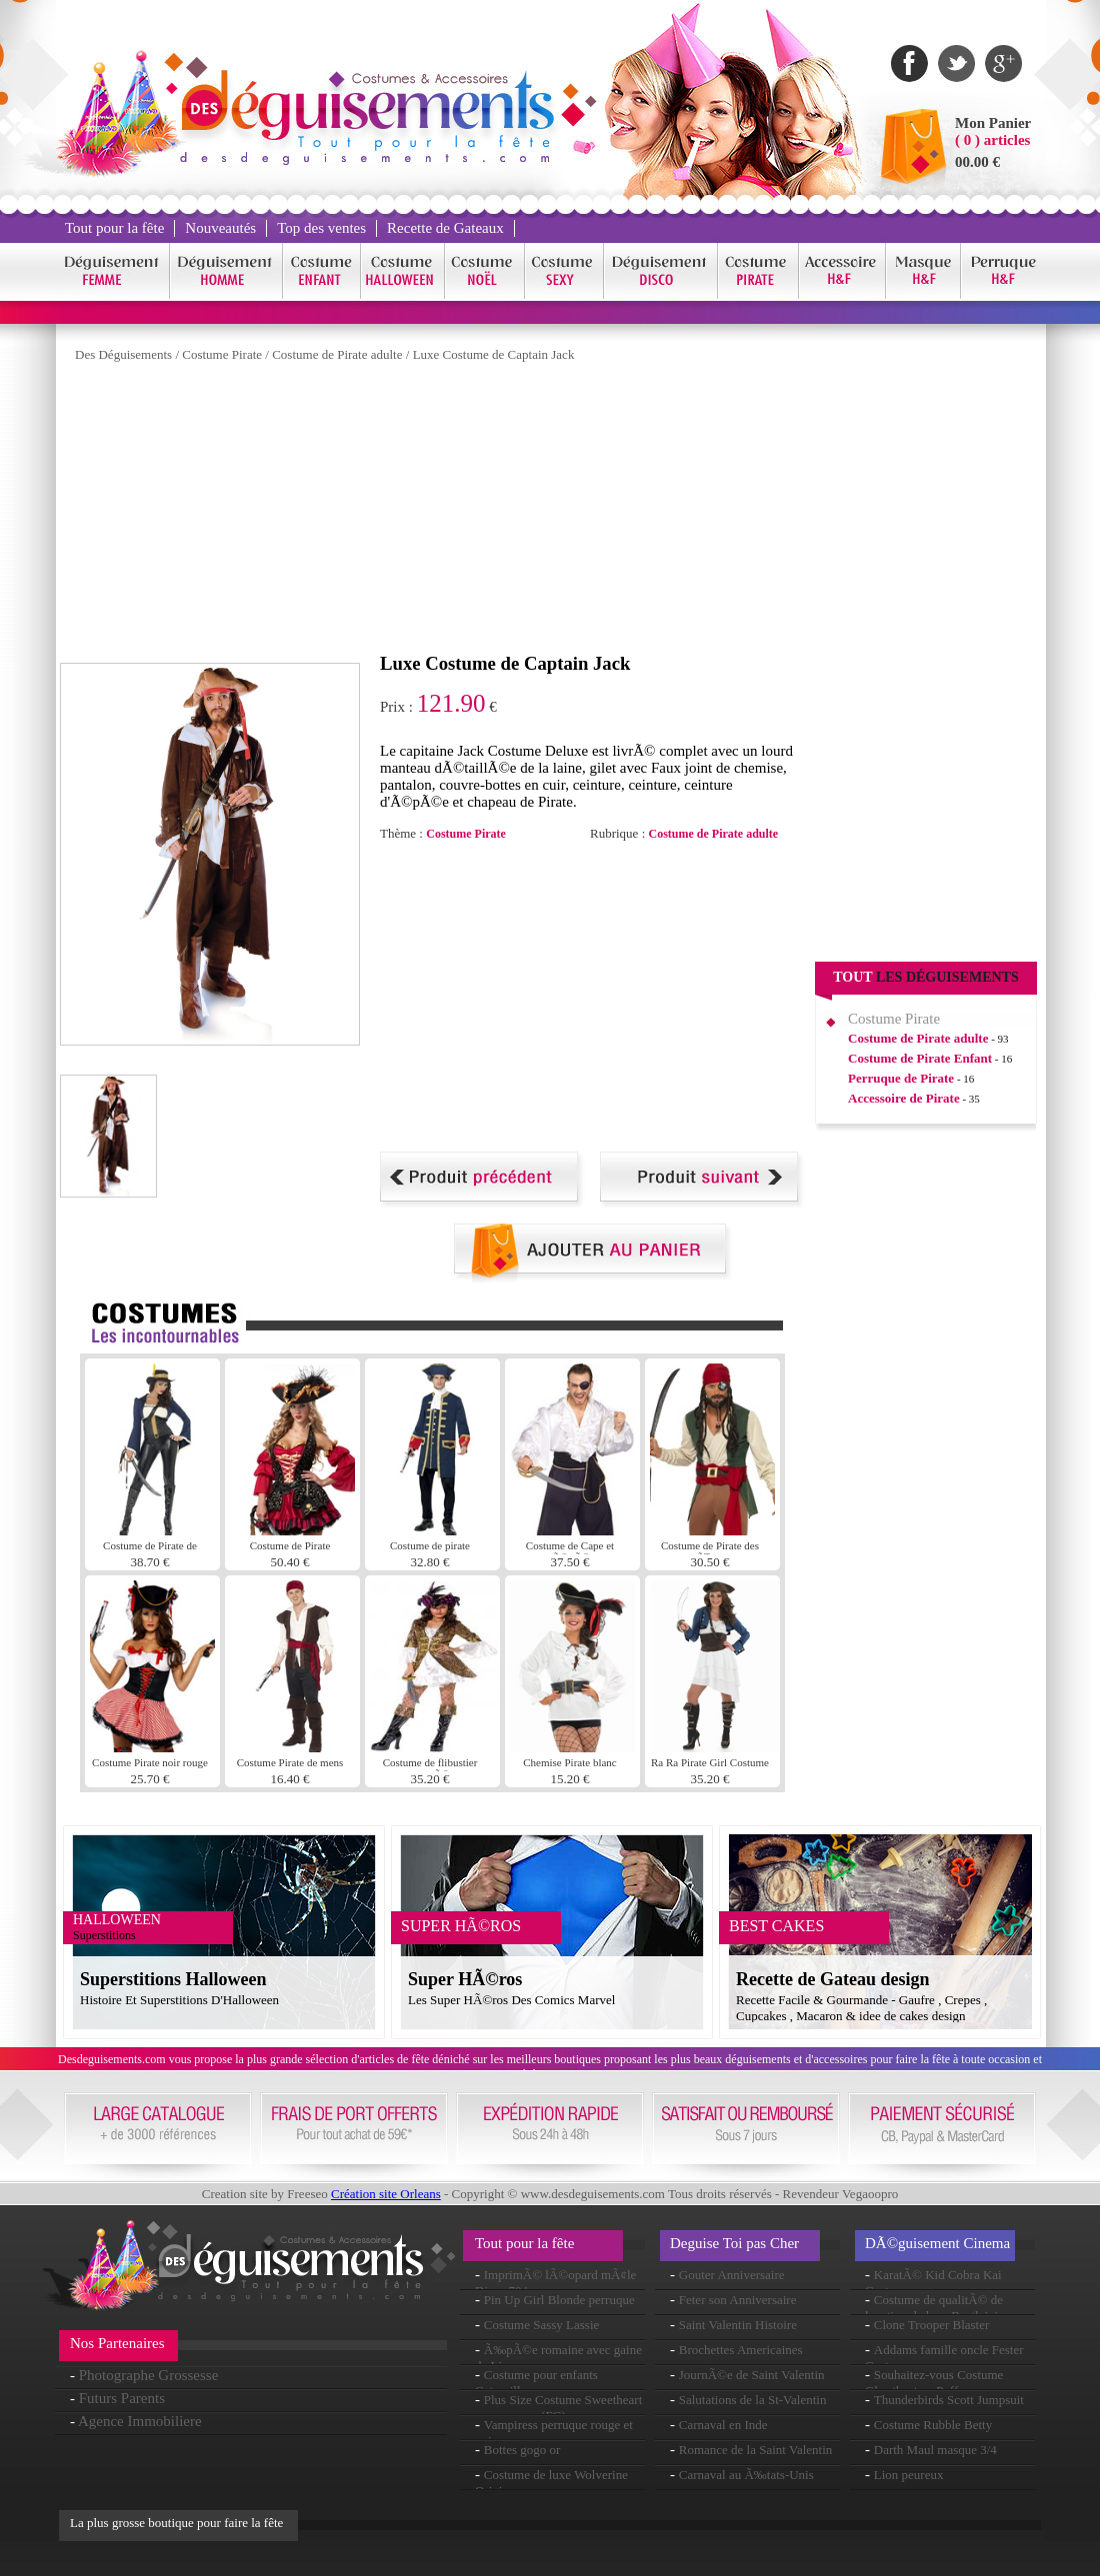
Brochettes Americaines (741, 2349)
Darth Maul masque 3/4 (935, 2449)
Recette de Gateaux (445, 228)
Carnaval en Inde (723, 2424)
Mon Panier (993, 123)
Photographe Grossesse (149, 2375)
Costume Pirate (222, 354)
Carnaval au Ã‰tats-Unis (746, 2474)
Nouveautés (220, 228)
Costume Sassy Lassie (542, 2324)
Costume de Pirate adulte (337, 354)
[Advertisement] (396, 513)
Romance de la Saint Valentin (756, 2449)
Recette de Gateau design (832, 1979)
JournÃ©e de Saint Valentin (752, 2374)
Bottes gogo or (522, 2449)
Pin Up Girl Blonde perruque (559, 2299)
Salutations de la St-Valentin (753, 2399)
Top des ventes (321, 228)
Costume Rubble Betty (933, 2424)
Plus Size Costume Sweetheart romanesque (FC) (558, 2407)
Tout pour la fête (114, 228)
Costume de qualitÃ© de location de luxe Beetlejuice (937, 2307)
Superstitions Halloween (173, 1979)
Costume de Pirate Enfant (920, 1058)
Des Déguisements (123, 354)
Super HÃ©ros (465, 1979)
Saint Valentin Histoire (738, 2324)
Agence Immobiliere (140, 2421)
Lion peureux (909, 2474)
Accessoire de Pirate (904, 1098)
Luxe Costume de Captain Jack (494, 354)
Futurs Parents (122, 2398)
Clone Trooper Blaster (932, 2324)
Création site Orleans (386, 2193)
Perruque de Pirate (901, 1078)
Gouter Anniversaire (732, 2274)
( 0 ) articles (992, 140)
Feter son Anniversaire (738, 2299)
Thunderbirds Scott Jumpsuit (949, 2399)
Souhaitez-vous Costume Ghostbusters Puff (934, 2382)
